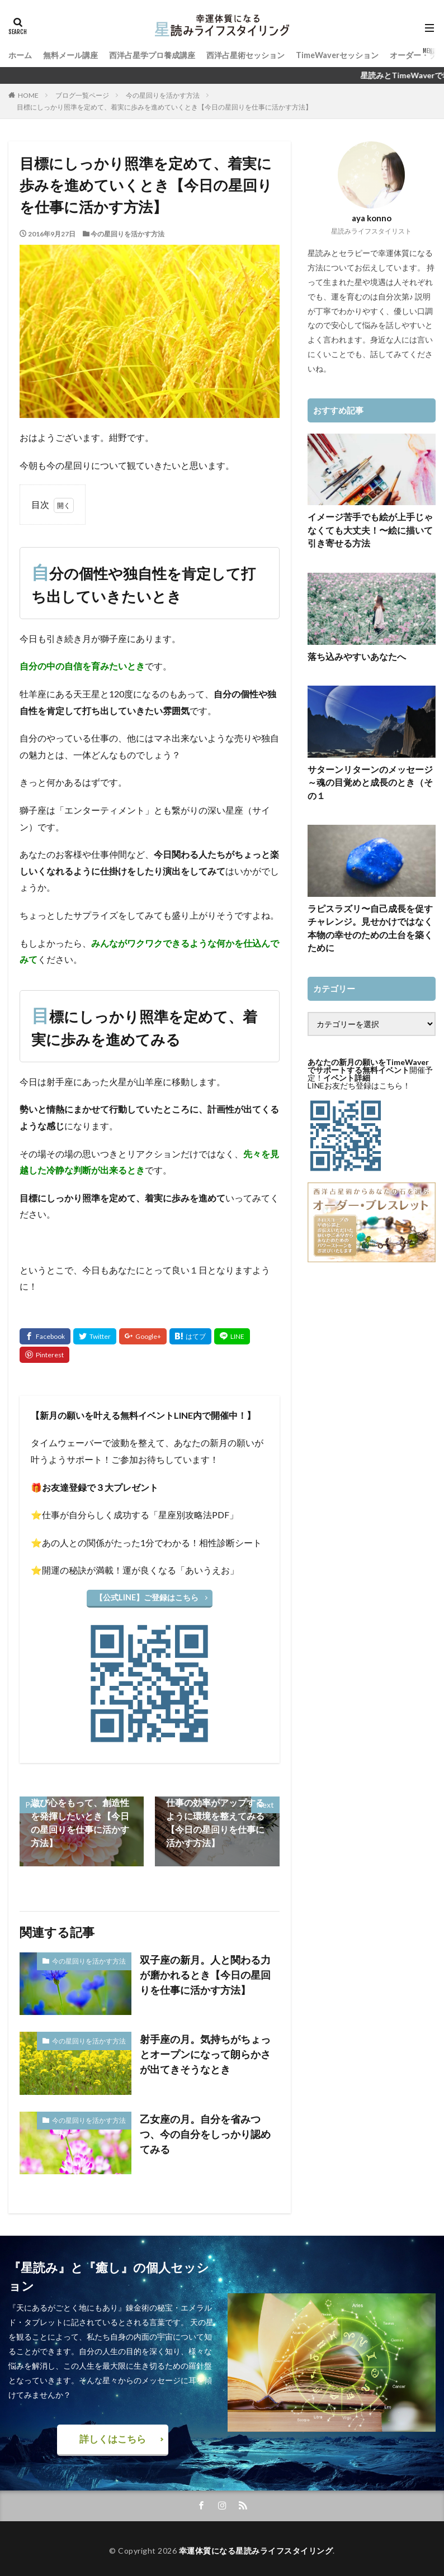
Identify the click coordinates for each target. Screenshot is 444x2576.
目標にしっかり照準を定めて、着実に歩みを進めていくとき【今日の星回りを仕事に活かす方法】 (164, 107)
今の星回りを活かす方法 (163, 95)
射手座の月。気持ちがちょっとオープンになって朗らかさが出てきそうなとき (207, 2050)
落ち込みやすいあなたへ (351, 652)
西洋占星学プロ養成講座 (152, 54)
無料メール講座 (70, 54)
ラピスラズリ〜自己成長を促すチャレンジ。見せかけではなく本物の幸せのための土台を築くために (370, 898)
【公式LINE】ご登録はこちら (146, 1597)
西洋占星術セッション (245, 54)
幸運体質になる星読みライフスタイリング (256, 2546)
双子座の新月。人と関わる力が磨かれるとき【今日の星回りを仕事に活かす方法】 (207, 1971)
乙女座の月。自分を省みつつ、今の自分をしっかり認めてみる (207, 2124)
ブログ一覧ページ (82, 95)
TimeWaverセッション (337, 54)
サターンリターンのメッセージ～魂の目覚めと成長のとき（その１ (370, 769)
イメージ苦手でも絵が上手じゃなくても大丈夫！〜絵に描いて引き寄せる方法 (370, 528)
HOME (28, 95)
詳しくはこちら (112, 2436)
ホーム (20, 54)
